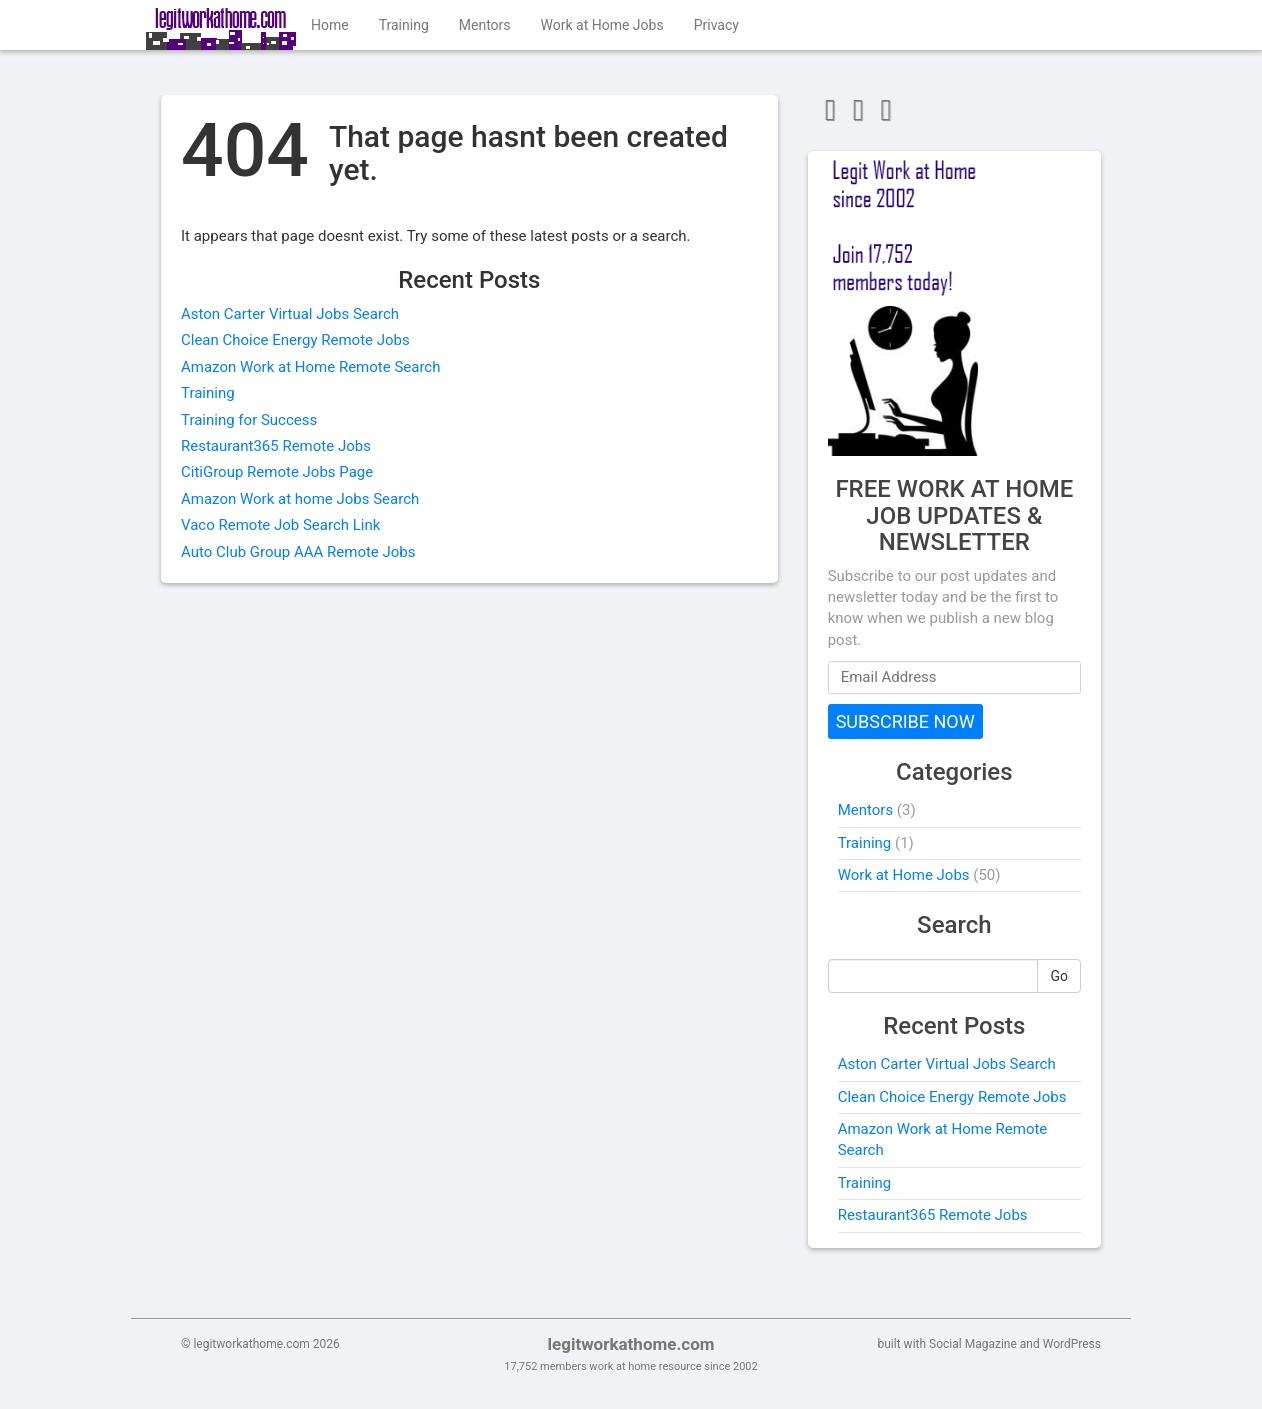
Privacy (716, 25)
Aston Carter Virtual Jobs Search (290, 314)
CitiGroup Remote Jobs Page (277, 472)
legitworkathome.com (630, 1344)
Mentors (485, 25)
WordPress (1072, 1344)
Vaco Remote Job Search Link (280, 525)
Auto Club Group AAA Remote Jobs (298, 552)
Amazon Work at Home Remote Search (310, 367)
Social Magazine (973, 1344)
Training (404, 25)
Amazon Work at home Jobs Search (300, 499)
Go (1059, 976)
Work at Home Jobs (602, 25)
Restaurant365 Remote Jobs (276, 446)
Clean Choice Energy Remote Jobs (295, 340)
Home (330, 25)
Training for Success (249, 420)
